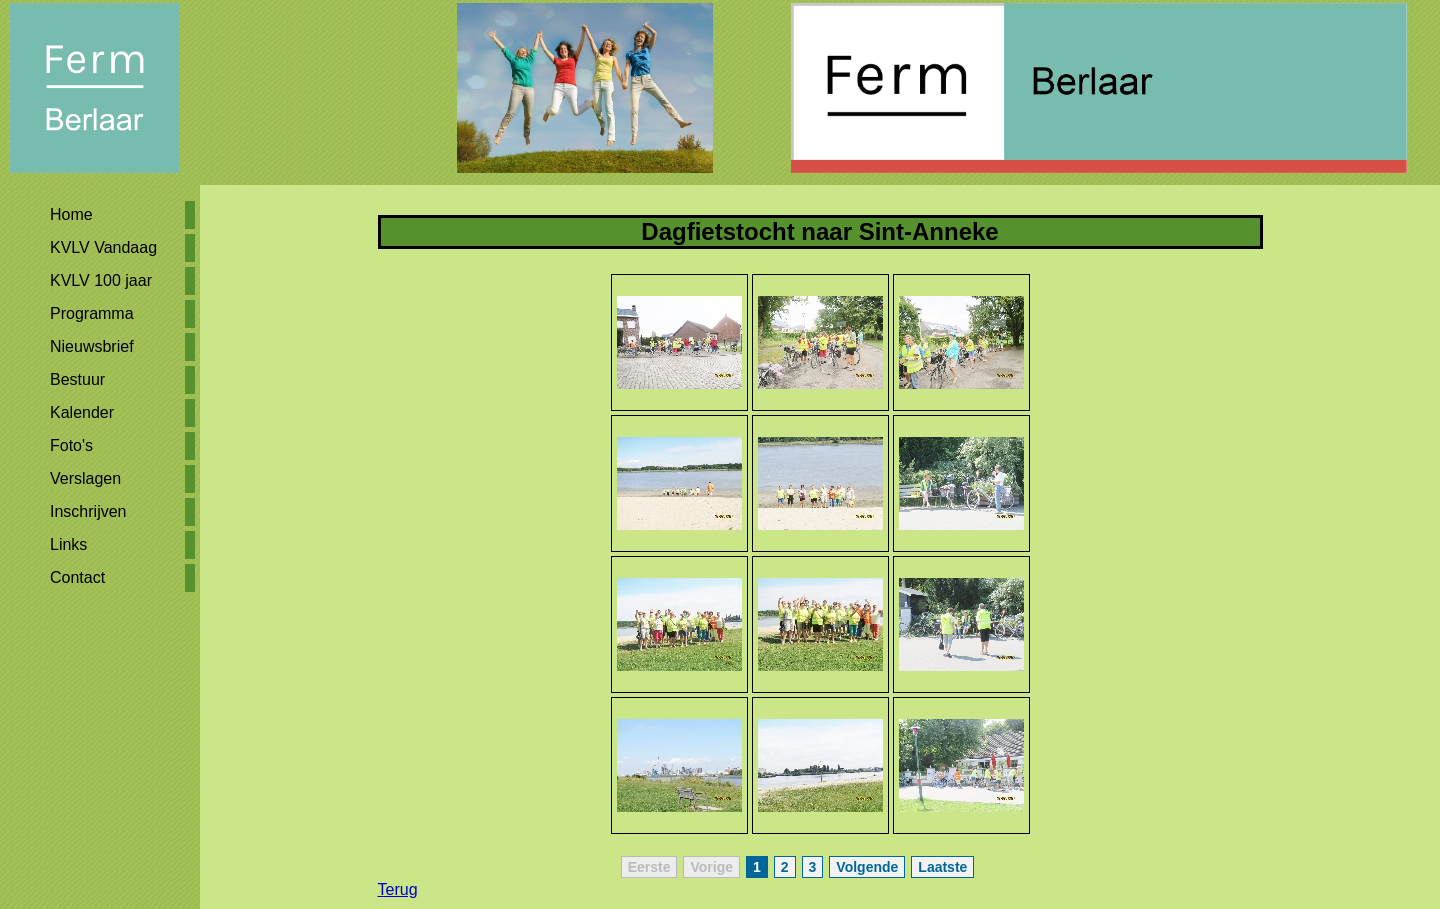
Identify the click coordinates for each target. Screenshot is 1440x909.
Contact (77, 577)
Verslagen (85, 478)
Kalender (82, 412)
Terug (398, 889)
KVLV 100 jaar (101, 280)
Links (68, 544)
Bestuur (77, 379)
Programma (92, 313)
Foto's (71, 445)
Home (71, 214)
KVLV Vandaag (103, 247)
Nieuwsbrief (92, 346)
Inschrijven (88, 511)
